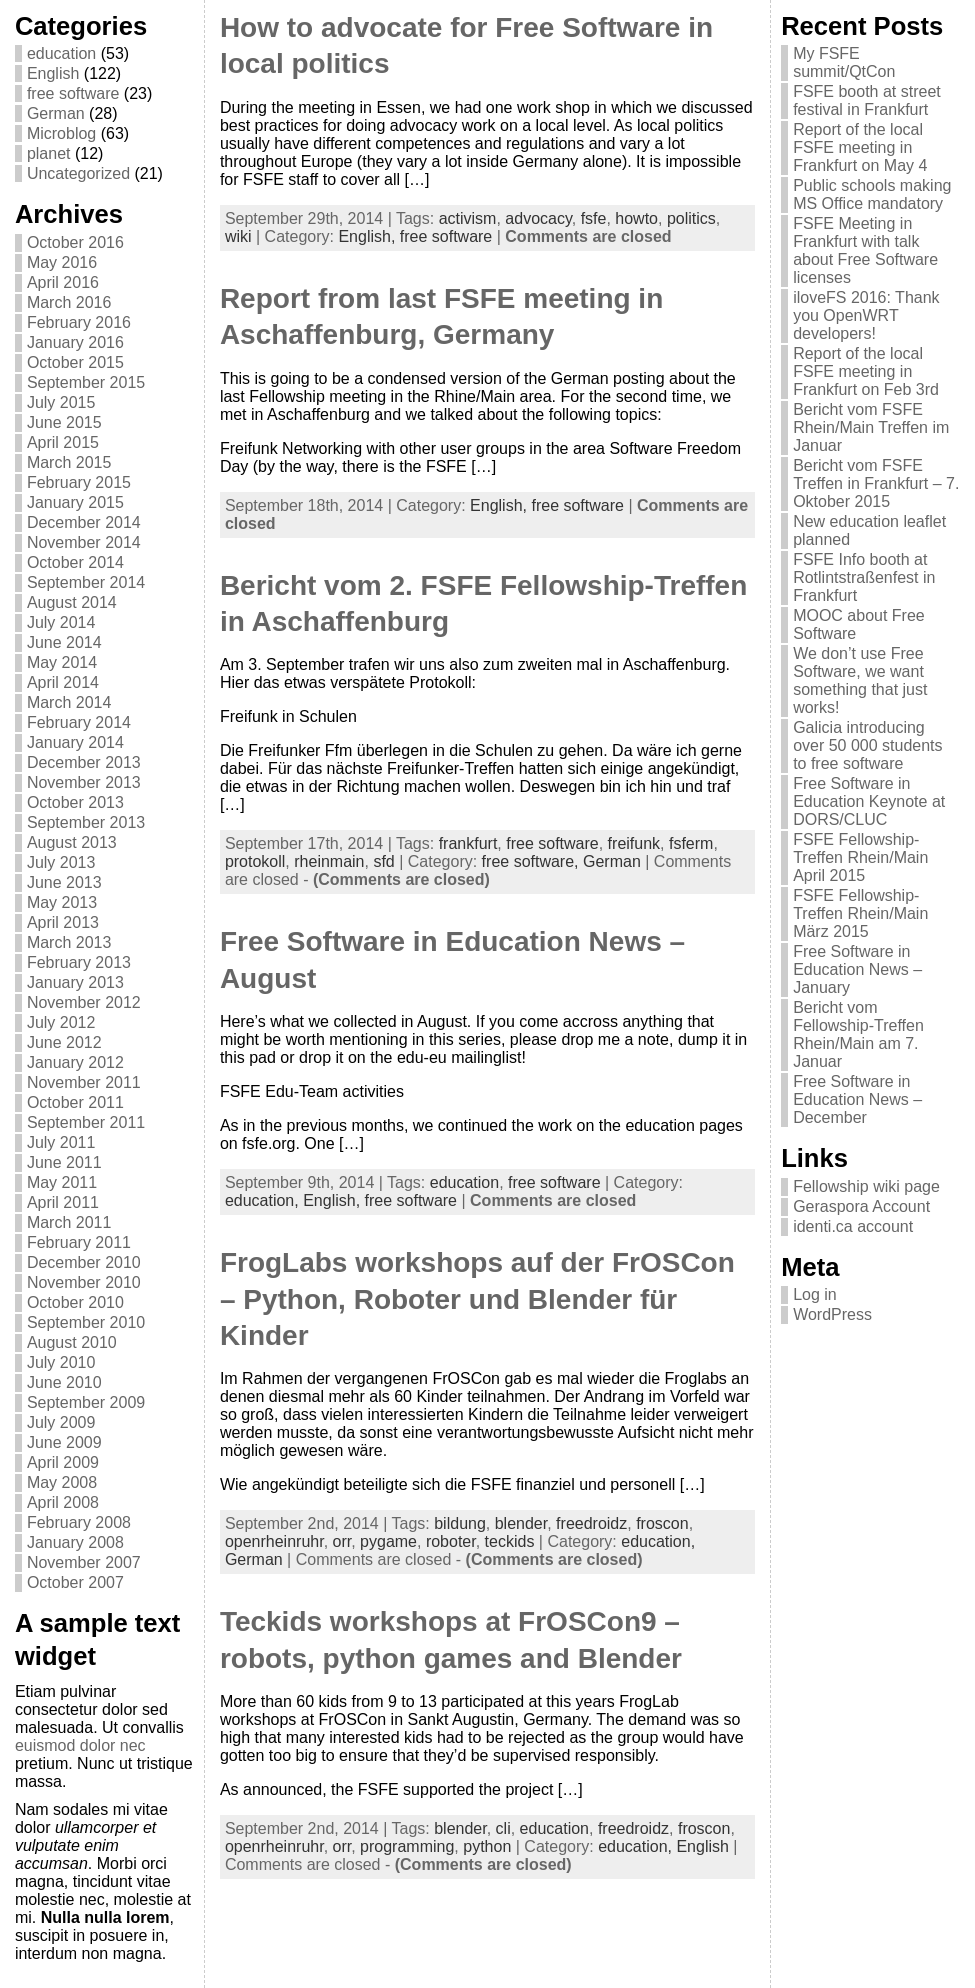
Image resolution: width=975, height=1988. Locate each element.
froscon (662, 1523)
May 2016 (62, 262)
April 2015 (63, 442)
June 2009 (64, 1442)
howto (636, 218)
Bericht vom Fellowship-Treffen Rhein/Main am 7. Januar (858, 1034)
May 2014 (62, 662)
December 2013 (84, 762)
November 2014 (84, 542)
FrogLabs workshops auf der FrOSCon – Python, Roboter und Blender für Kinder (477, 1299)
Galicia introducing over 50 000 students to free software (867, 745)
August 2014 (72, 602)
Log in (815, 1294)
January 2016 (75, 342)
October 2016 (75, 242)
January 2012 (75, 1062)
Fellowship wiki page (866, 1186)
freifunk (634, 843)
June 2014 (64, 642)
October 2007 (75, 1582)
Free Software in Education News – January (857, 969)
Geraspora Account (861, 1206)
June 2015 (64, 422)
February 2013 (79, 962)
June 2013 (64, 882)
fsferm (691, 843)
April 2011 (63, 1202)
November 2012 (84, 1002)
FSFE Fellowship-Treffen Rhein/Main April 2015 (860, 857)
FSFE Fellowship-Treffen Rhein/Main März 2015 (860, 913)
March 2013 (69, 942)
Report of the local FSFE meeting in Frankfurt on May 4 (860, 147)
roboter (451, 1541)
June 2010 (64, 1382)
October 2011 (75, 1102)
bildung (460, 1523)
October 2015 (75, 362)
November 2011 (84, 1082)
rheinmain (329, 861)
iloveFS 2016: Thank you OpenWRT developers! (866, 315)
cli (503, 1828)
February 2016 (79, 322)
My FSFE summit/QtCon (844, 62)
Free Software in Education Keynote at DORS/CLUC (869, 801)
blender (521, 1523)
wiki (238, 236)
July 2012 (61, 1022)
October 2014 (75, 562)
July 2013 (61, 862)
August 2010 (72, 1342)
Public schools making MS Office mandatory (872, 194)
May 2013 (62, 902)
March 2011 (69, 1222)
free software (73, 93)
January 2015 (75, 502)
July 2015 (61, 402)
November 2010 (84, 1282)
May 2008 (62, 1482)
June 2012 (64, 1042)
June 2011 (64, 1162)
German (56, 113)
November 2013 (84, 782)
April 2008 (63, 1502)
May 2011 (62, 1182)
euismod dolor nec (80, 1745)
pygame (388, 1541)
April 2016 (63, 282)
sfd (383, 861)
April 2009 (63, 1462)
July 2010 (61, 1362)
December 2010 (84, 1262)
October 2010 (75, 1302)
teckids (510, 1541)
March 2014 (69, 702)
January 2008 (75, 1542)
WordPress (832, 1314)
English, (368, 236)
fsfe (594, 218)
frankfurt (468, 843)
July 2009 (61, 1422)
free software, (532, 861)
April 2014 (63, 682)
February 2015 (79, 482)
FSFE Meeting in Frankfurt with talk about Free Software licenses (865, 250)
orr (342, 1541)
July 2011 (61, 1142)
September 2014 (86, 582)
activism (468, 218)
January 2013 (75, 982)
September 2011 (86, 1122)
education (61, 53)
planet (49, 153)
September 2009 (86, 1402)
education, (264, 1200)
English (53, 73)
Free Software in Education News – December (857, 1099)
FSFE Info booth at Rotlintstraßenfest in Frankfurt (864, 577)
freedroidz (591, 1523)
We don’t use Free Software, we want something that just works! (860, 680)
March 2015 (69, 462)
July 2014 (61, 622)
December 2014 (84, 522)
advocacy (538, 218)
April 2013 (63, 922)
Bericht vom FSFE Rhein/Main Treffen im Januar (871, 427)
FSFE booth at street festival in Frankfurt (867, 100)
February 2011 (79, 1242)
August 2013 (72, 842)
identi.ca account (853, 1226)
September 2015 (86, 382)
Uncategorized (78, 173)
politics (691, 218)
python (487, 1846)
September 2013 (86, 822)
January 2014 (75, 742)
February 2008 (79, 1522)
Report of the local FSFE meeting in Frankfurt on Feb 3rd (866, 371)
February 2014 (79, 722)
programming (407, 1846)
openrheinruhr (274, 1541)
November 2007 (84, 1562)
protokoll (255, 861)
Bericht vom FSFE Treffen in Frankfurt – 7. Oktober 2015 (876, 483)
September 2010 (86, 1322)
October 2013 (75, 802)
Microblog (61, 133)
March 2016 (69, 302)
